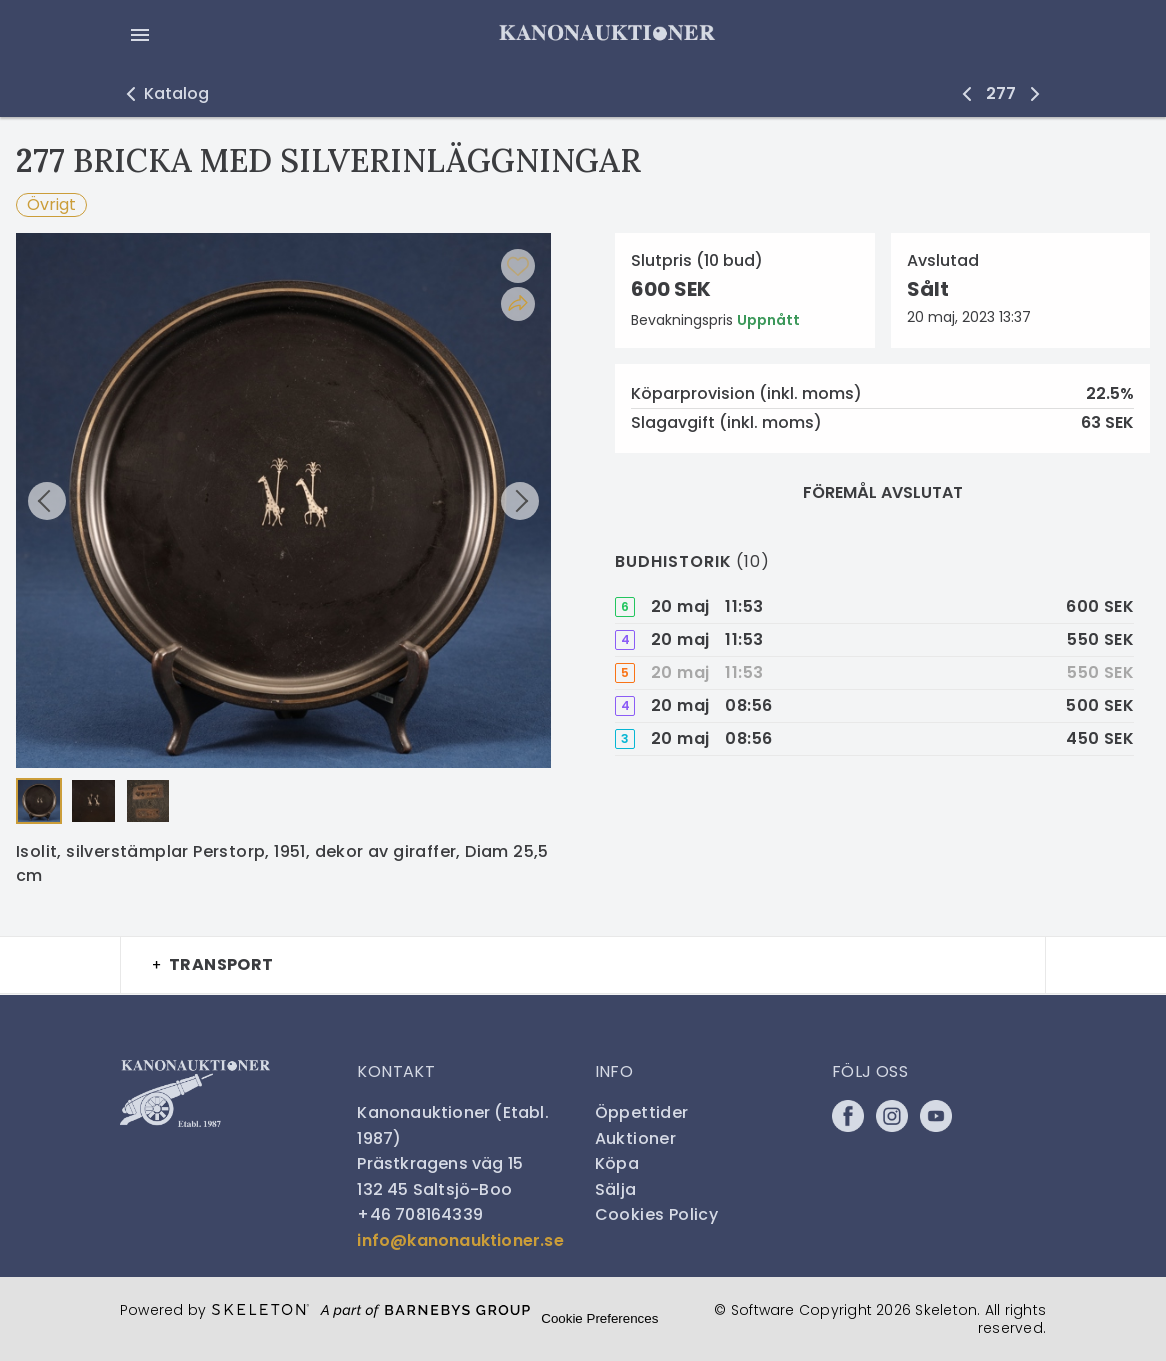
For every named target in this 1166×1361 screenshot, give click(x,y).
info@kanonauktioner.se (460, 1240)
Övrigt (51, 204)
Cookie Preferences (599, 1318)
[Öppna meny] (140, 35)
